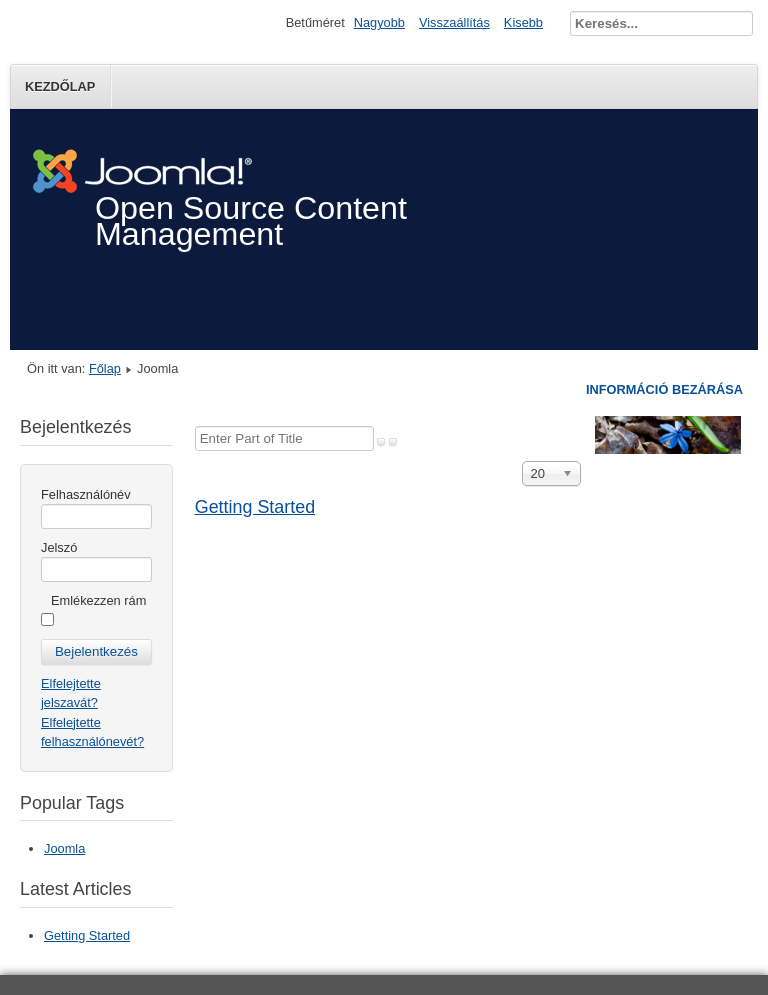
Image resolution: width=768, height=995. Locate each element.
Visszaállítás (454, 22)
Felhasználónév (86, 494)
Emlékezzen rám (98, 600)
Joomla (64, 848)
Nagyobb (379, 22)
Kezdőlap (60, 86)
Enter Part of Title (195, 426)
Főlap (105, 368)
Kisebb (523, 22)
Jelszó (59, 547)
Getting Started (255, 507)
